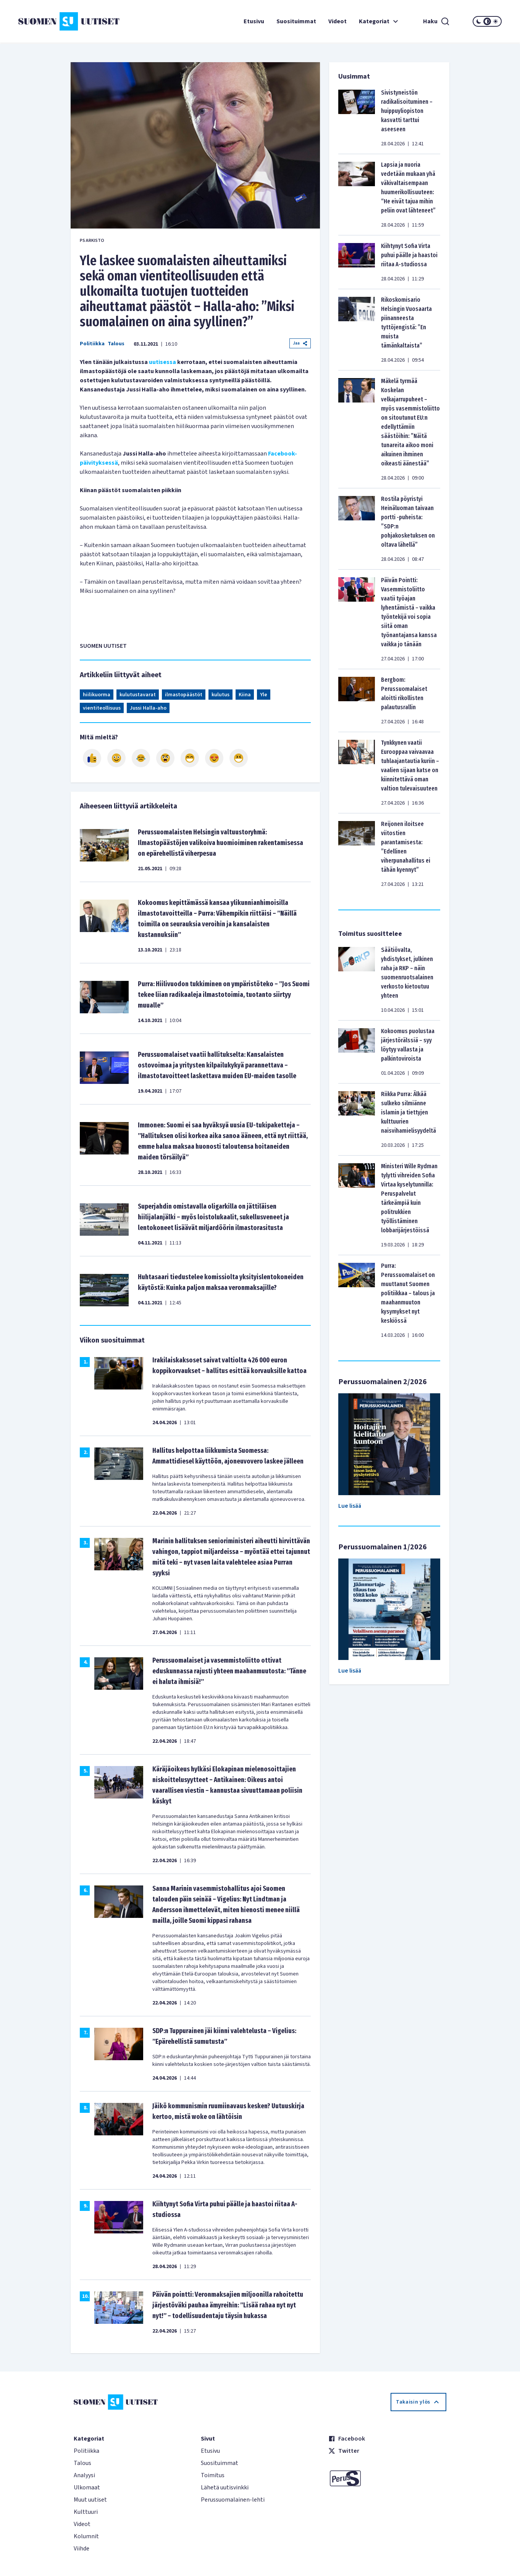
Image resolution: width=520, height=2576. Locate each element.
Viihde (81, 2548)
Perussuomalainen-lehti (233, 2500)
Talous (116, 344)
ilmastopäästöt (183, 695)
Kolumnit (86, 2536)
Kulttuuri (86, 2512)
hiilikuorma (96, 695)
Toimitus (212, 2475)
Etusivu (254, 21)
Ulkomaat (87, 2487)
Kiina (245, 695)
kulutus (220, 695)
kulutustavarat (138, 695)
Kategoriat (379, 21)
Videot (337, 21)
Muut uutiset (90, 2500)
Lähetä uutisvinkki (225, 2487)
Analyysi (84, 2475)
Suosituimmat (296, 21)
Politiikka (92, 344)
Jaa (300, 343)
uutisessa (162, 362)
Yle (263, 695)
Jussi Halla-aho (148, 708)
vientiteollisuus (102, 708)
